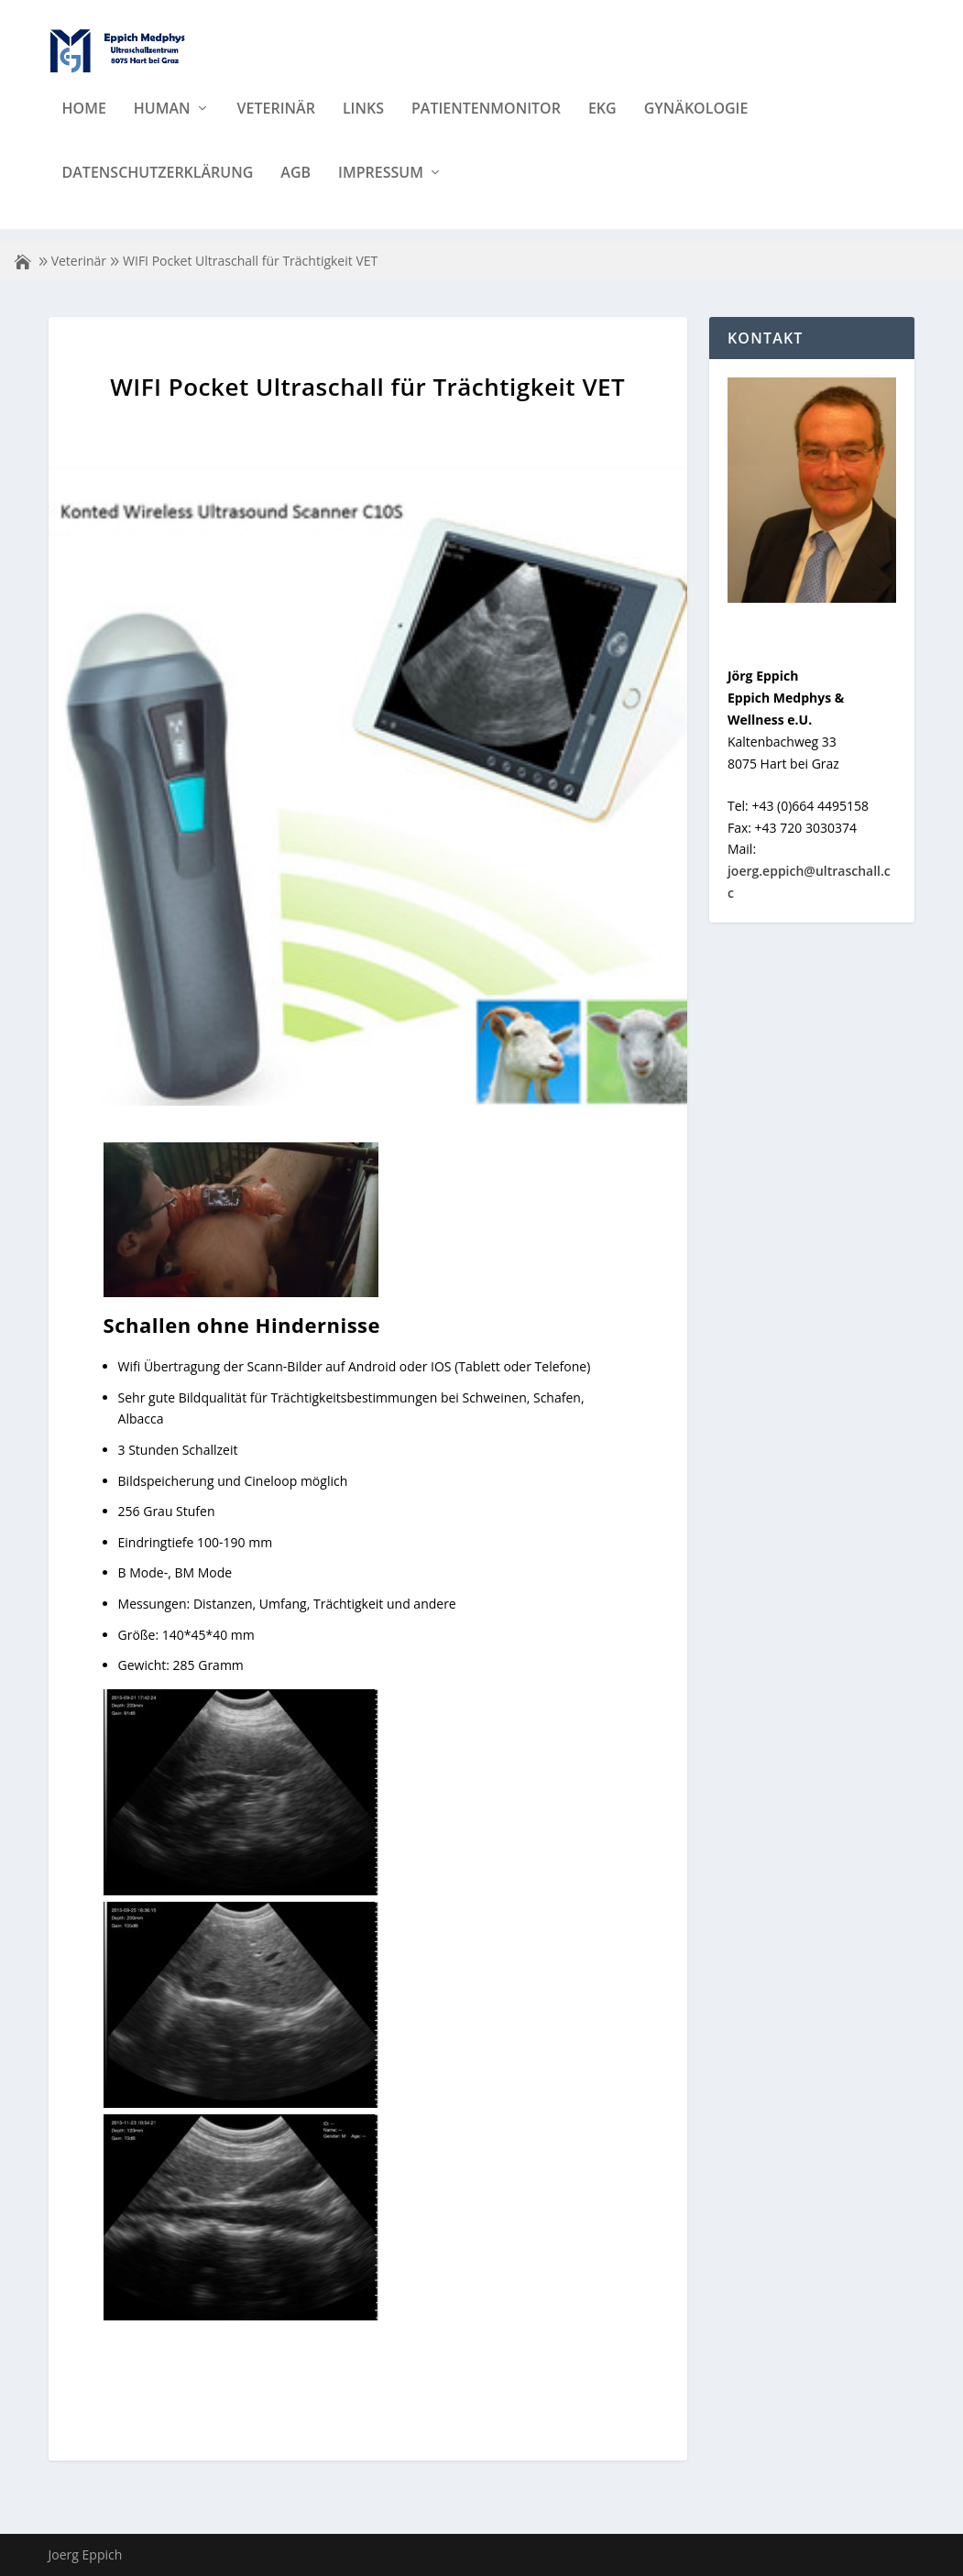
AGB (295, 186)
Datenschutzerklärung (158, 186)
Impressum (380, 186)
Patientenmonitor (486, 122)
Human (162, 122)
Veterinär (276, 122)
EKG (602, 122)
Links (363, 122)
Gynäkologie (696, 122)
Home (84, 122)
